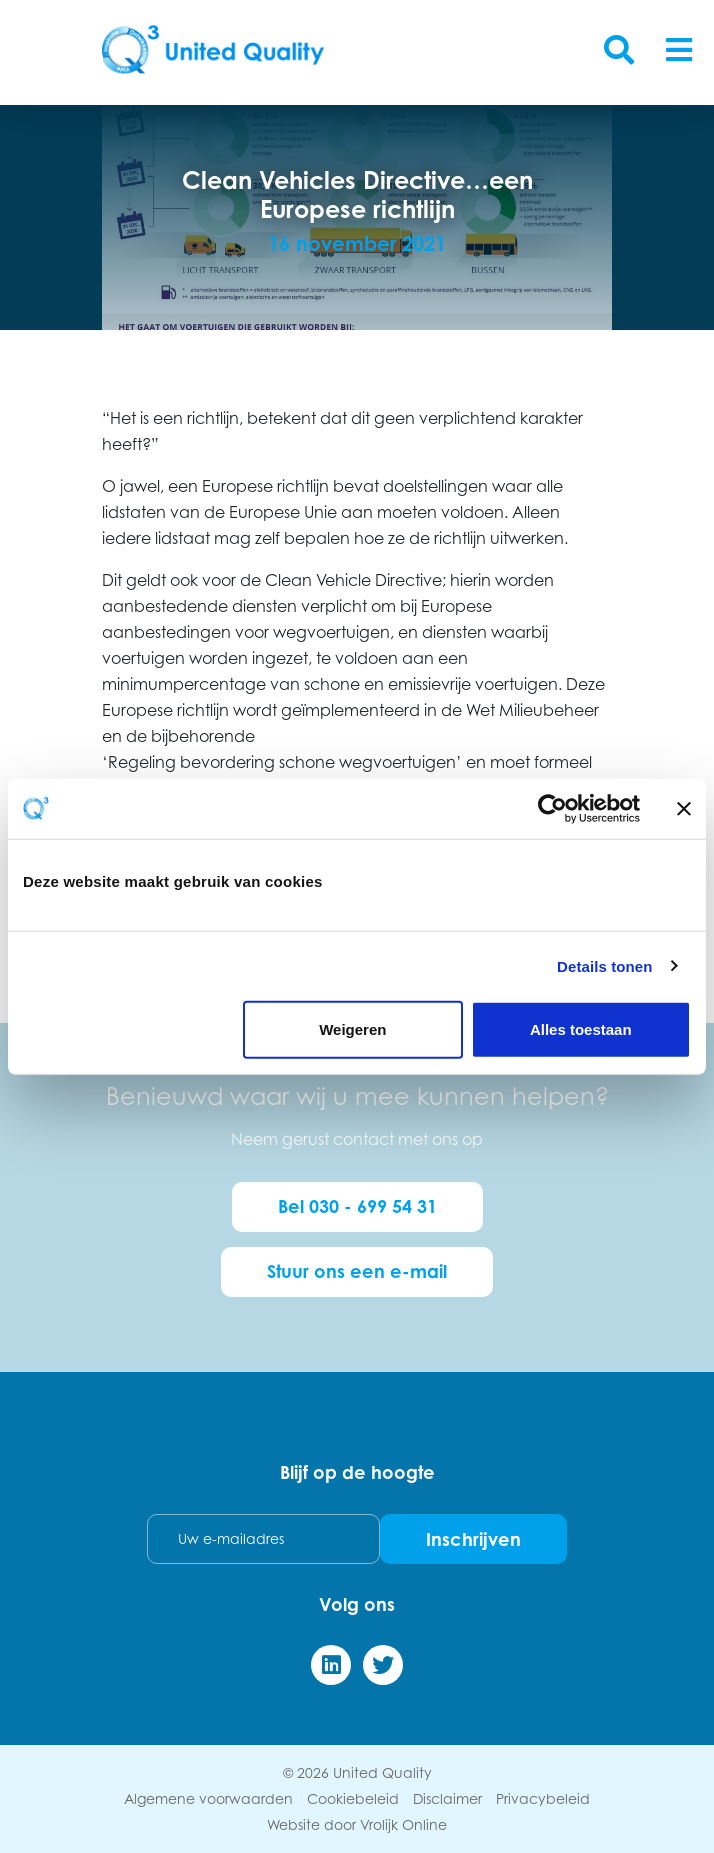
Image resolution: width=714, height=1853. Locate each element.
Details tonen (604, 965)
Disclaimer (447, 1798)
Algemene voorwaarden (208, 1798)
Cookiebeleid (353, 1798)
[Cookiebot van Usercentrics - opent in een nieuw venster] (552, 808)
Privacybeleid (543, 1798)
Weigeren (352, 1029)
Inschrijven (473, 1539)
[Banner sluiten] (684, 808)
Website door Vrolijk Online (357, 1824)
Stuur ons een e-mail (357, 1271)
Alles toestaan (581, 1029)
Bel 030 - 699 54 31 (357, 1206)
